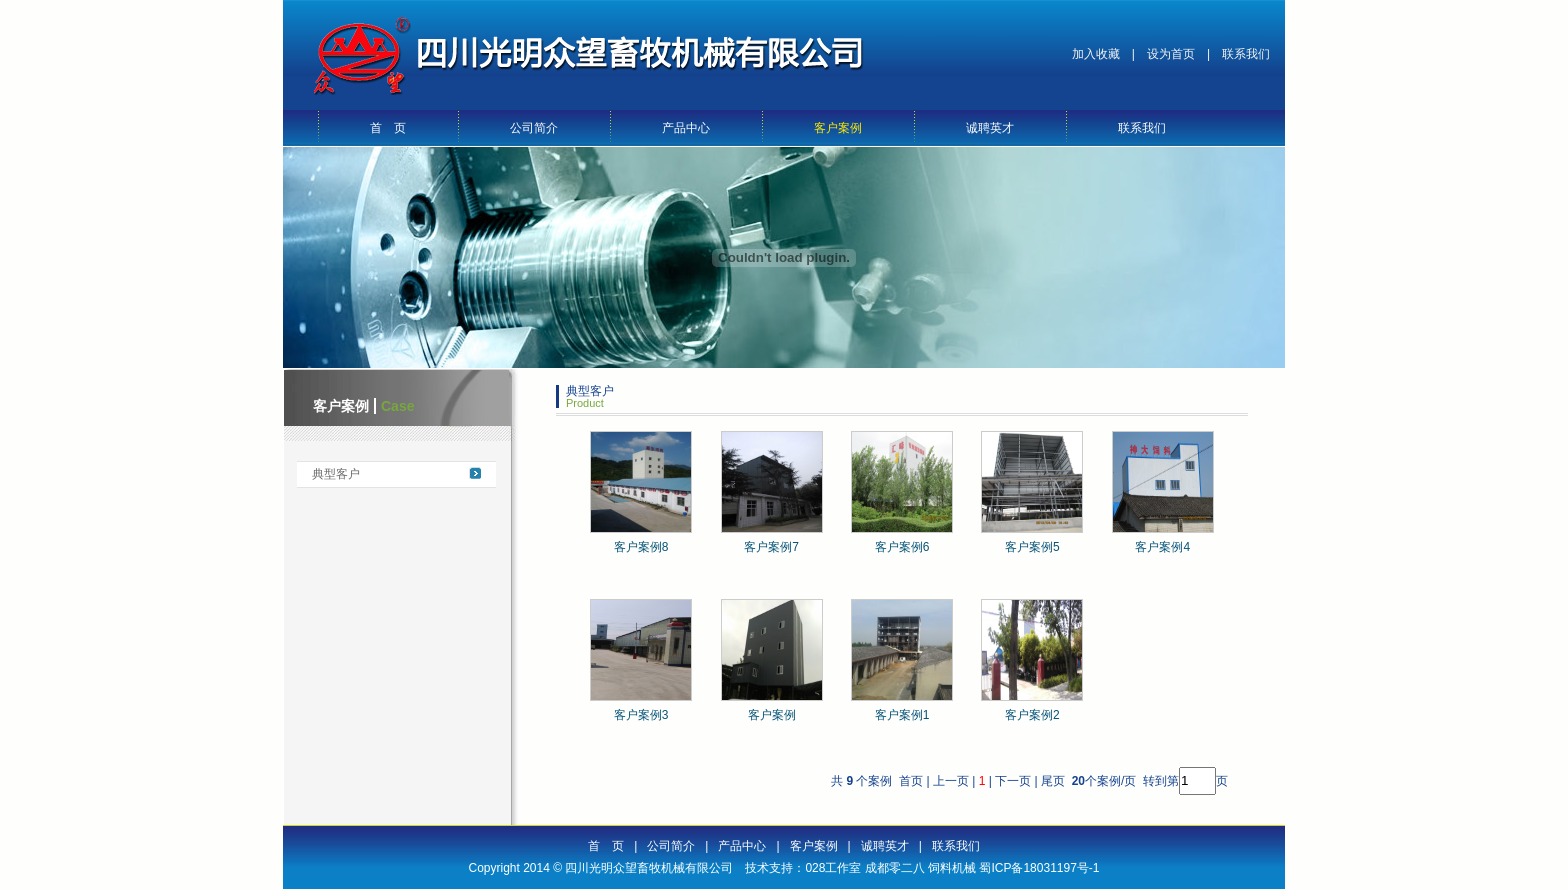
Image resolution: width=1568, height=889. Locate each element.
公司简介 (534, 128)
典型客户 (336, 474)
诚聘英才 (990, 128)
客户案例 (838, 128)
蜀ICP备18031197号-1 (1039, 868)
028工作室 (833, 868)
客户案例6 (902, 547)
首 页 (388, 128)
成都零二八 (895, 868)
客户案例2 (1032, 715)
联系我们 (1246, 54)
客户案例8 (641, 547)
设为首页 (1171, 54)
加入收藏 (1096, 54)
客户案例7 (771, 547)
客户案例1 (902, 715)
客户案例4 (1162, 547)
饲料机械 (952, 868)
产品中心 (686, 128)
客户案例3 (641, 715)
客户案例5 (1032, 547)
